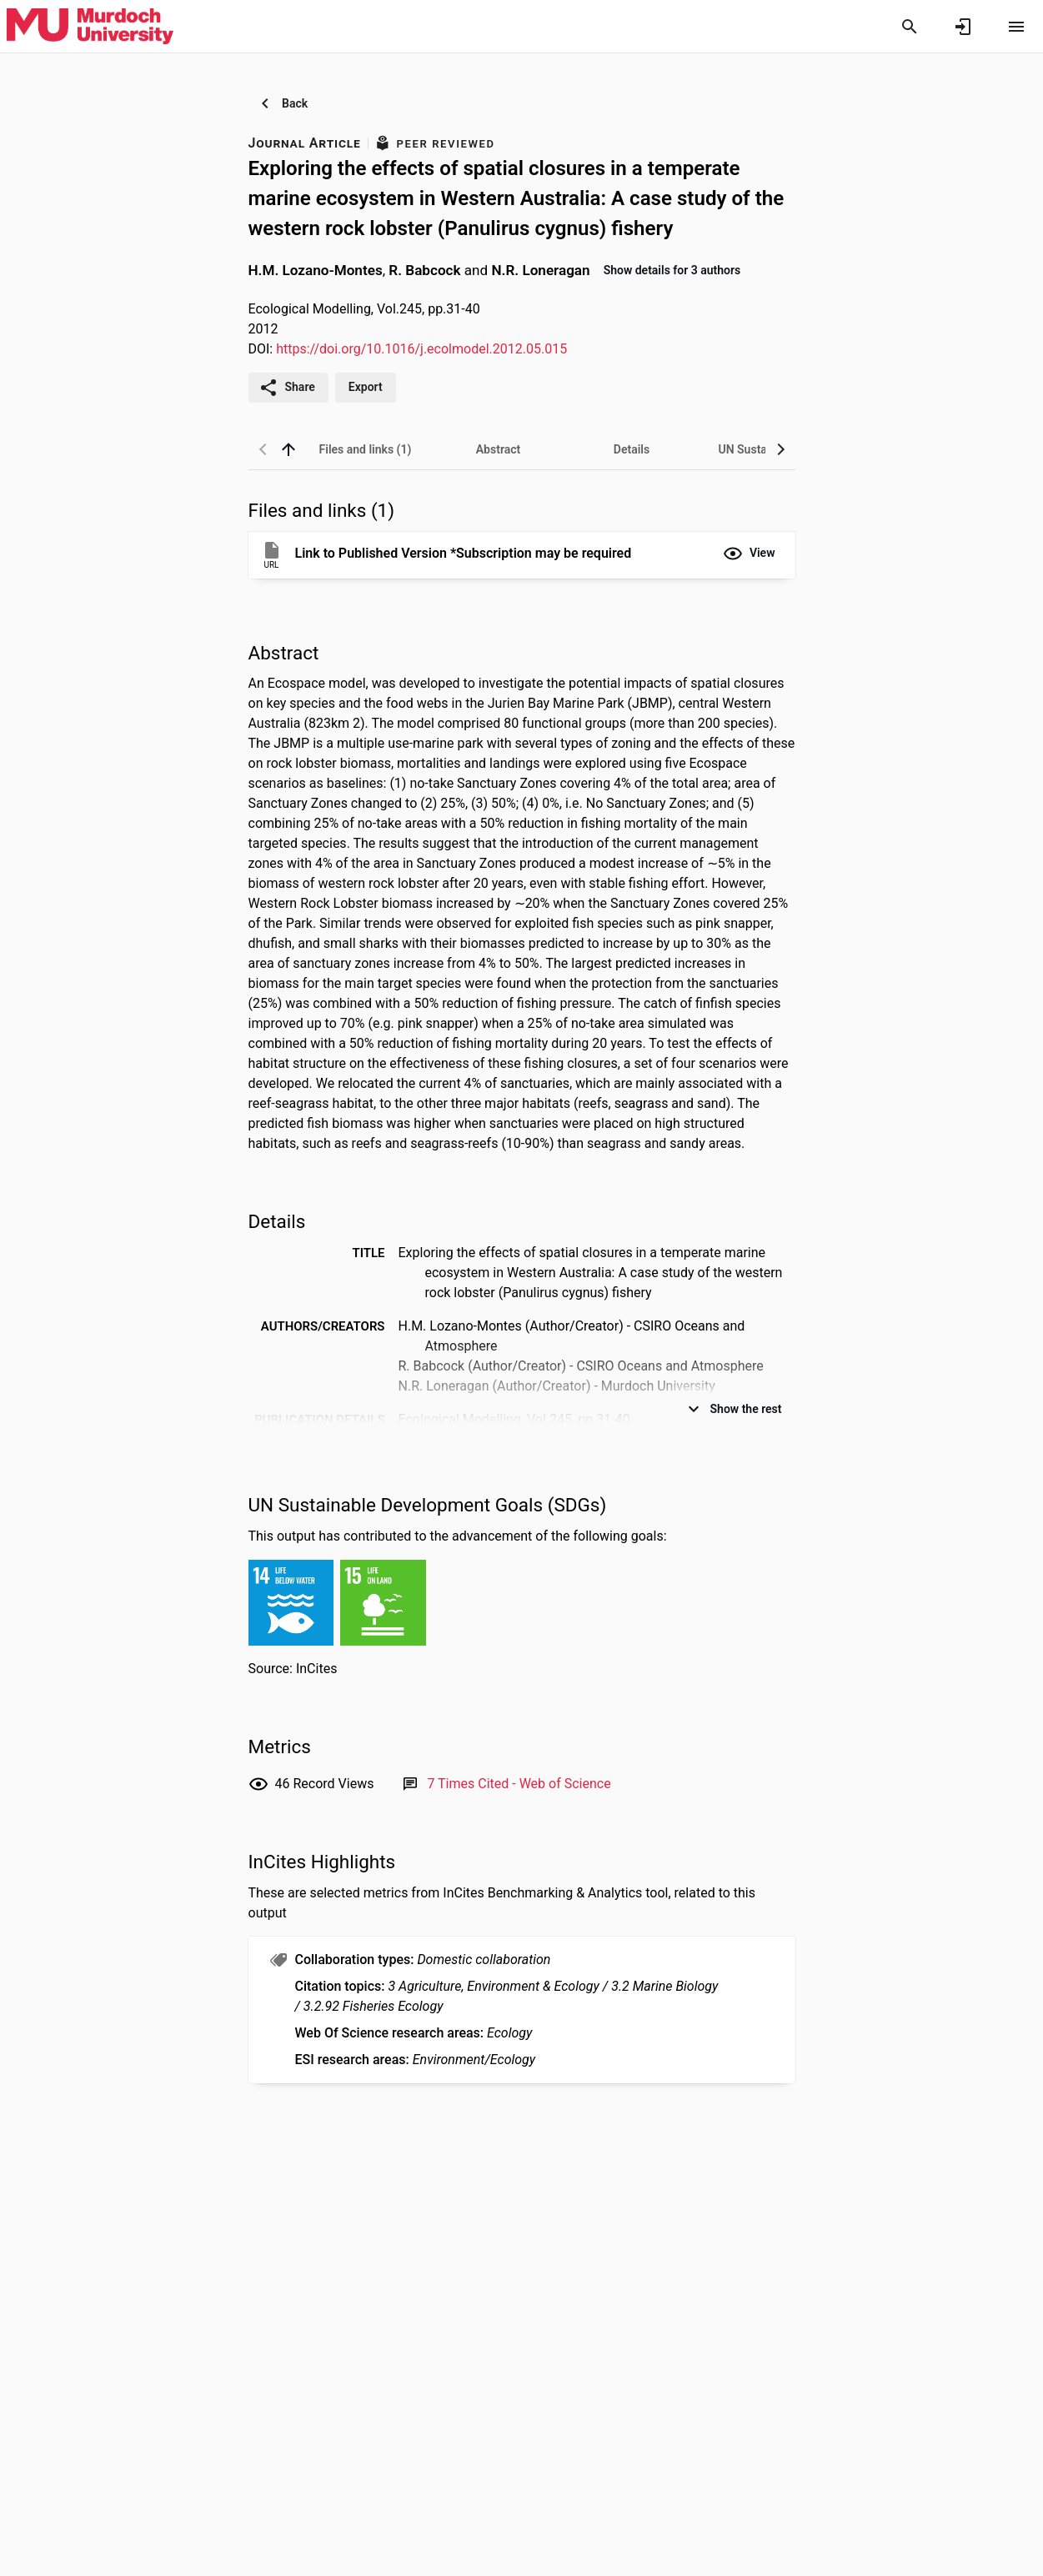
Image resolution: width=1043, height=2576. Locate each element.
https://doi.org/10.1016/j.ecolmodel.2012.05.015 (421, 349)
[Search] (910, 27)
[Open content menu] (1016, 27)
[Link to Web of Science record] (518, 1784)
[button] (749, 554)
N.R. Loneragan (540, 269)
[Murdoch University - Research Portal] (90, 26)
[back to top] (288, 449)
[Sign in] (963, 27)
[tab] (365, 449)
